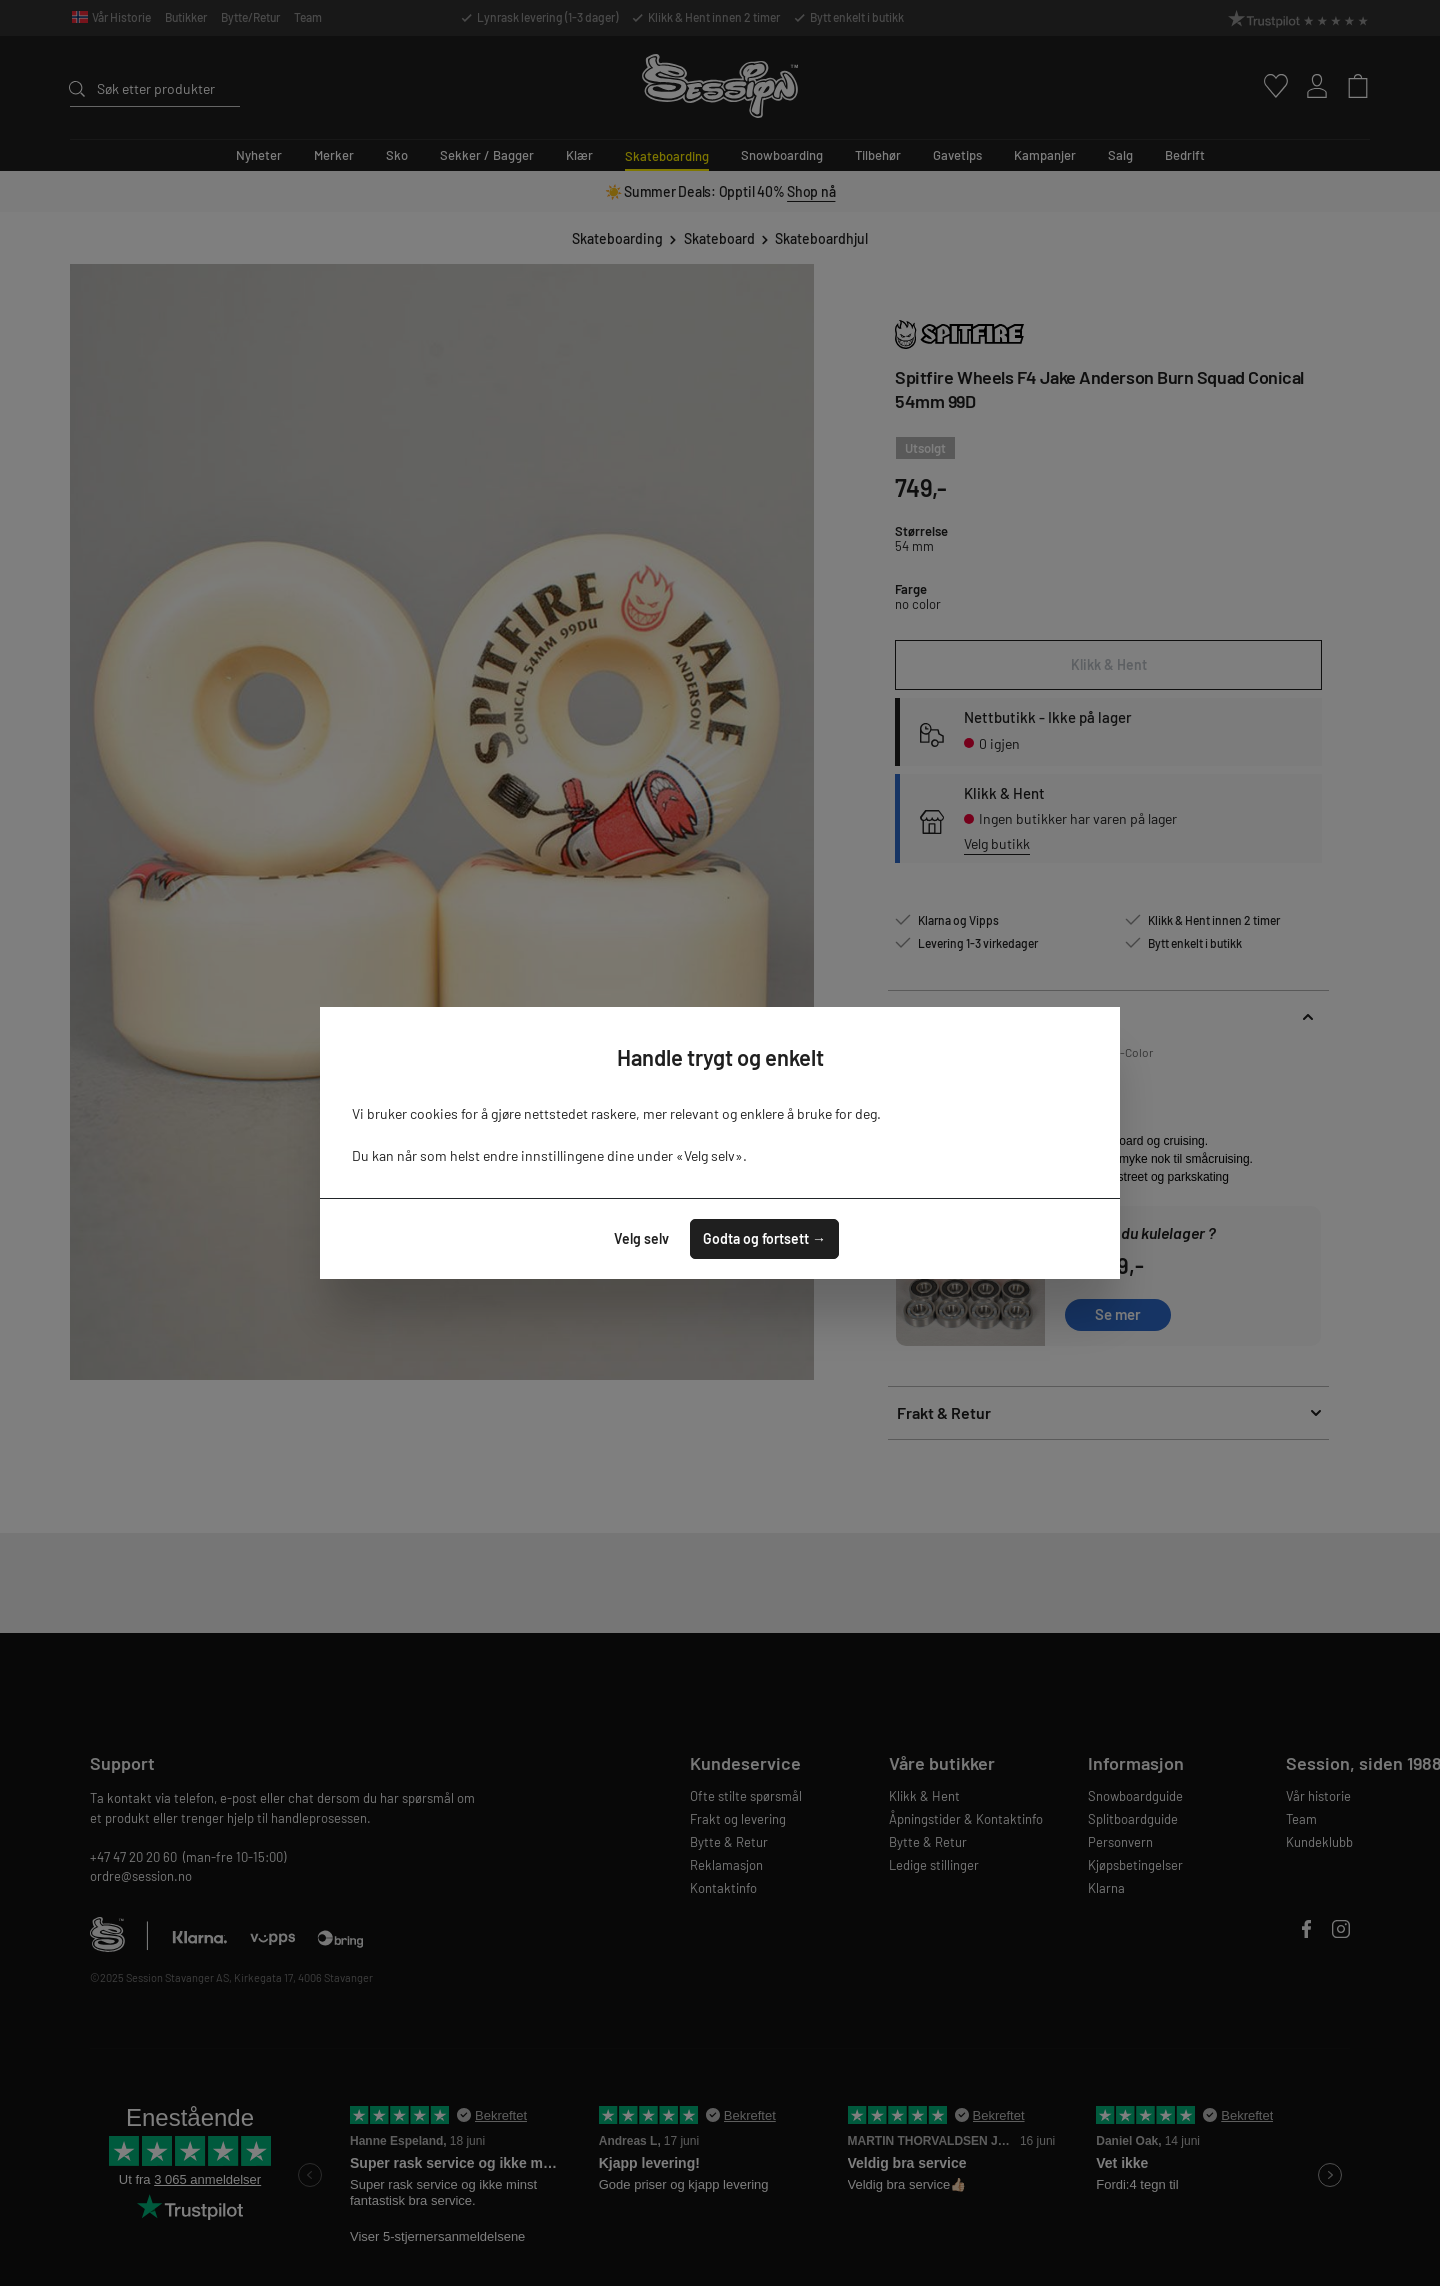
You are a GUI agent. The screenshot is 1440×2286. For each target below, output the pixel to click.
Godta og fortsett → (764, 1238)
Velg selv (641, 1238)
